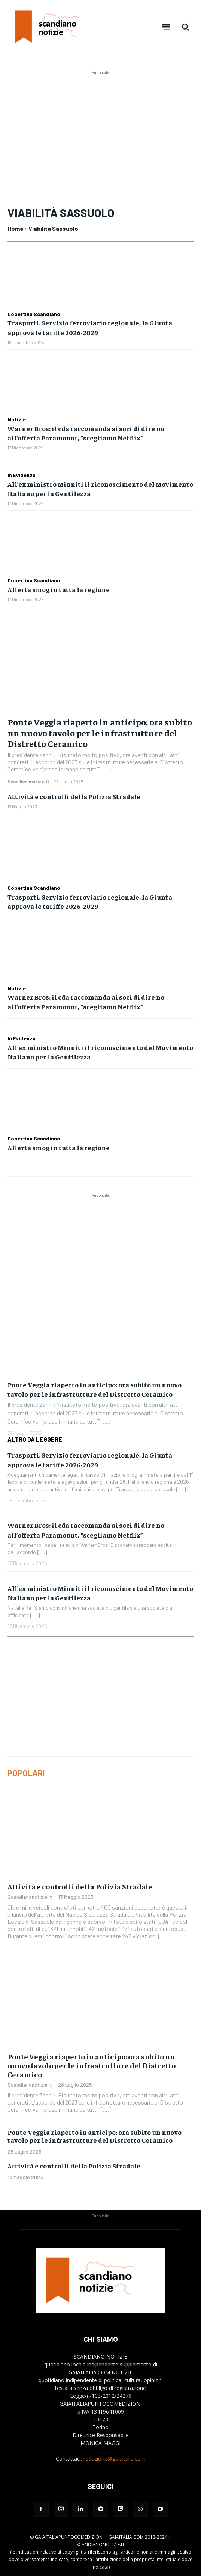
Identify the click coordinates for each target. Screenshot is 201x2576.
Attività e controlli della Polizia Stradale (73, 796)
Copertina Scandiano (33, 314)
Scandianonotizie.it (28, 781)
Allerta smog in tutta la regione (58, 589)
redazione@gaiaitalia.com (114, 2458)
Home (15, 228)
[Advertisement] (104, 129)
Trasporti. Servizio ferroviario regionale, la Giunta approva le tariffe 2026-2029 (89, 901)
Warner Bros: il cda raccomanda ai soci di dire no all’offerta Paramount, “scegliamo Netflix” (85, 433)
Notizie (16, 419)
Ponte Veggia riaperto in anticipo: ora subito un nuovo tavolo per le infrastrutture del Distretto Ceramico (99, 732)
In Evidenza (21, 475)
